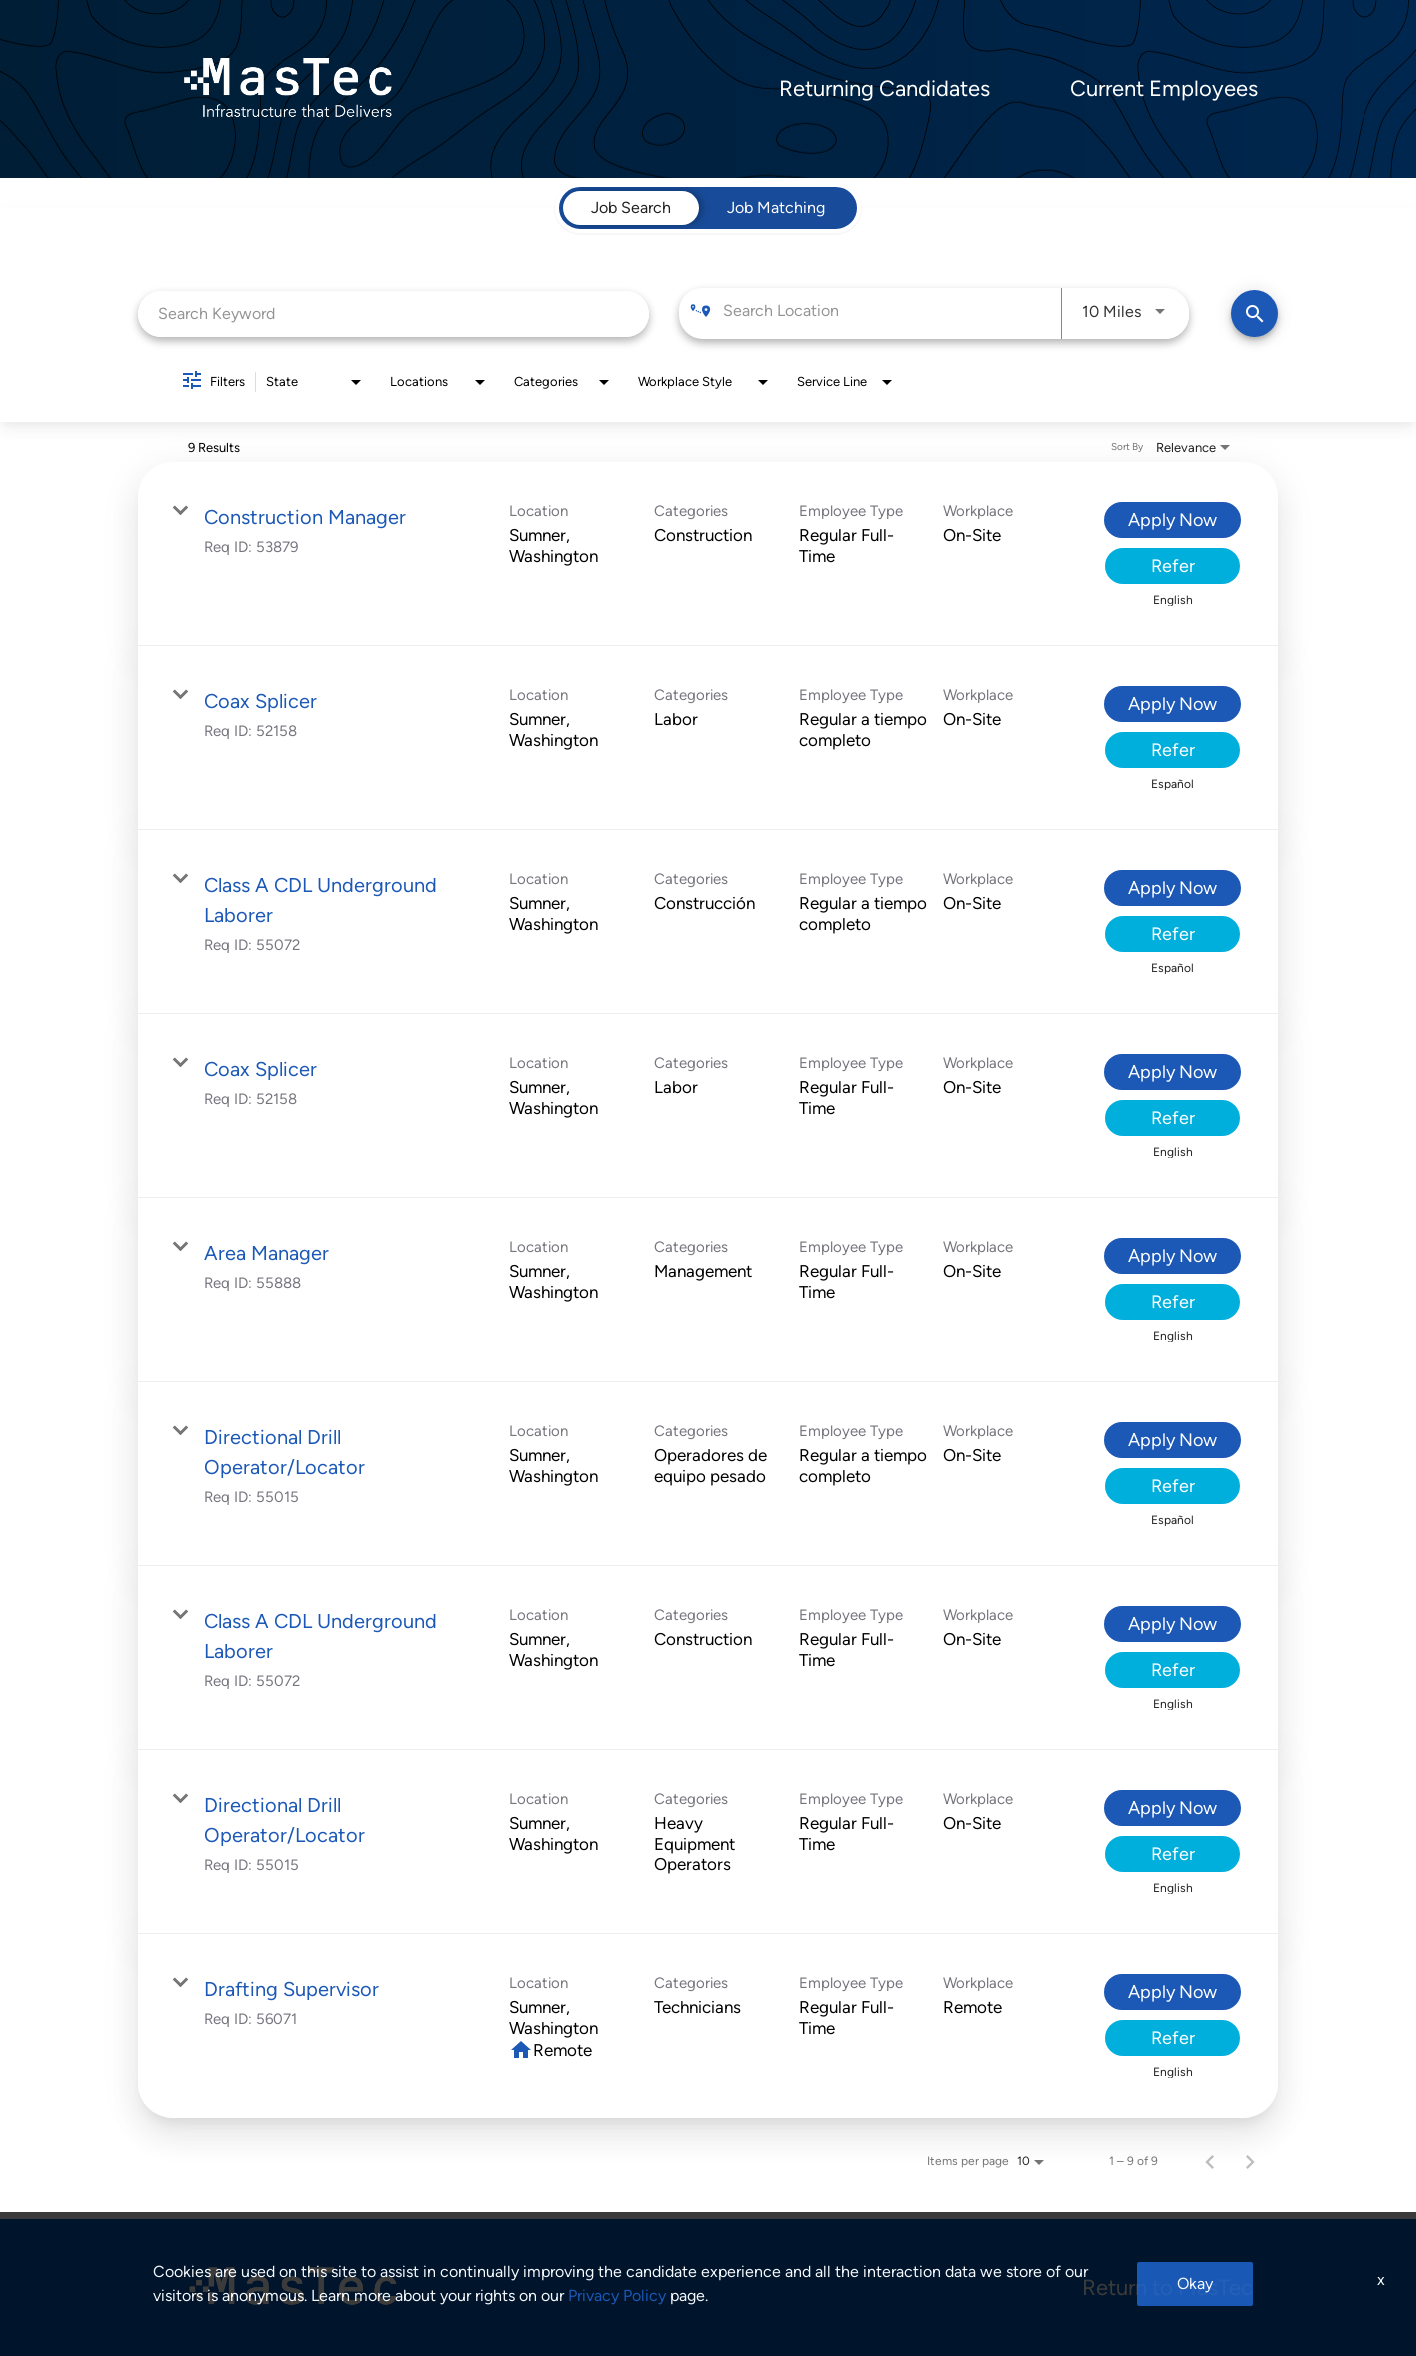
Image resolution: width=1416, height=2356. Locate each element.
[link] (708, 554)
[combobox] (393, 313)
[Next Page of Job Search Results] (1250, 2161)
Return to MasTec (1167, 2287)
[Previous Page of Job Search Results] (1210, 2161)
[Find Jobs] (1254, 313)
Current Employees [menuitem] (1164, 89)
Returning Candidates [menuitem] (884, 89)
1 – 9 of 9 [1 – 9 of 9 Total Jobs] (1133, 2161)
